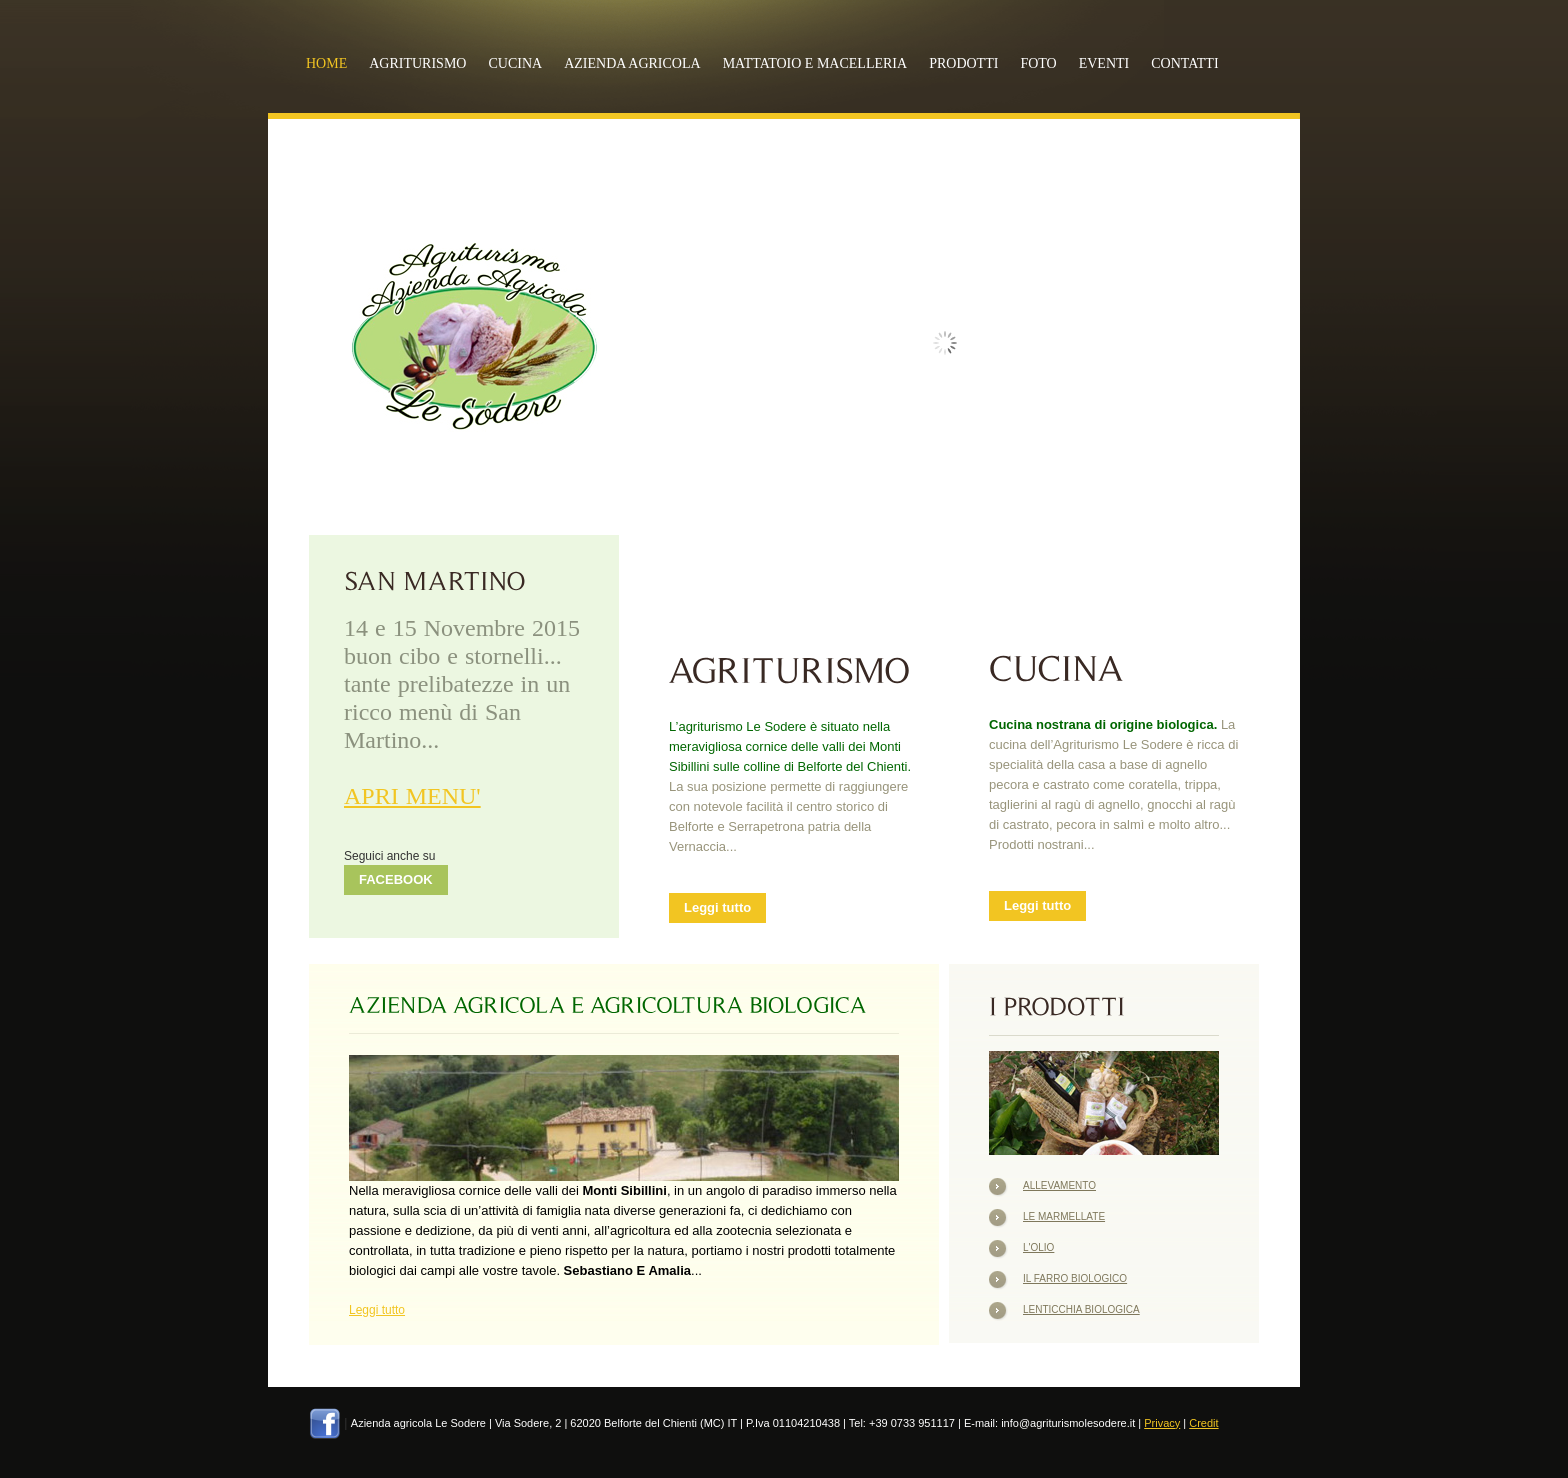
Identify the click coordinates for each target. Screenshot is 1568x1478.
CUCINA (515, 63)
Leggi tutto (717, 907)
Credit (1203, 1423)
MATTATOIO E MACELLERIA (815, 63)
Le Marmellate (1064, 1216)
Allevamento (1059, 1185)
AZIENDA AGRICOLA (632, 63)
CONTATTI (1184, 63)
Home (326, 63)
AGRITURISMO (417, 63)
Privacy (1162, 1423)
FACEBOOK (396, 879)
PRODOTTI (963, 63)
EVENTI (1104, 63)
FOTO (1038, 63)
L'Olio (1038, 1247)
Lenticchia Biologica (1081, 1309)
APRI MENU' (412, 796)
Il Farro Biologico (1075, 1278)
